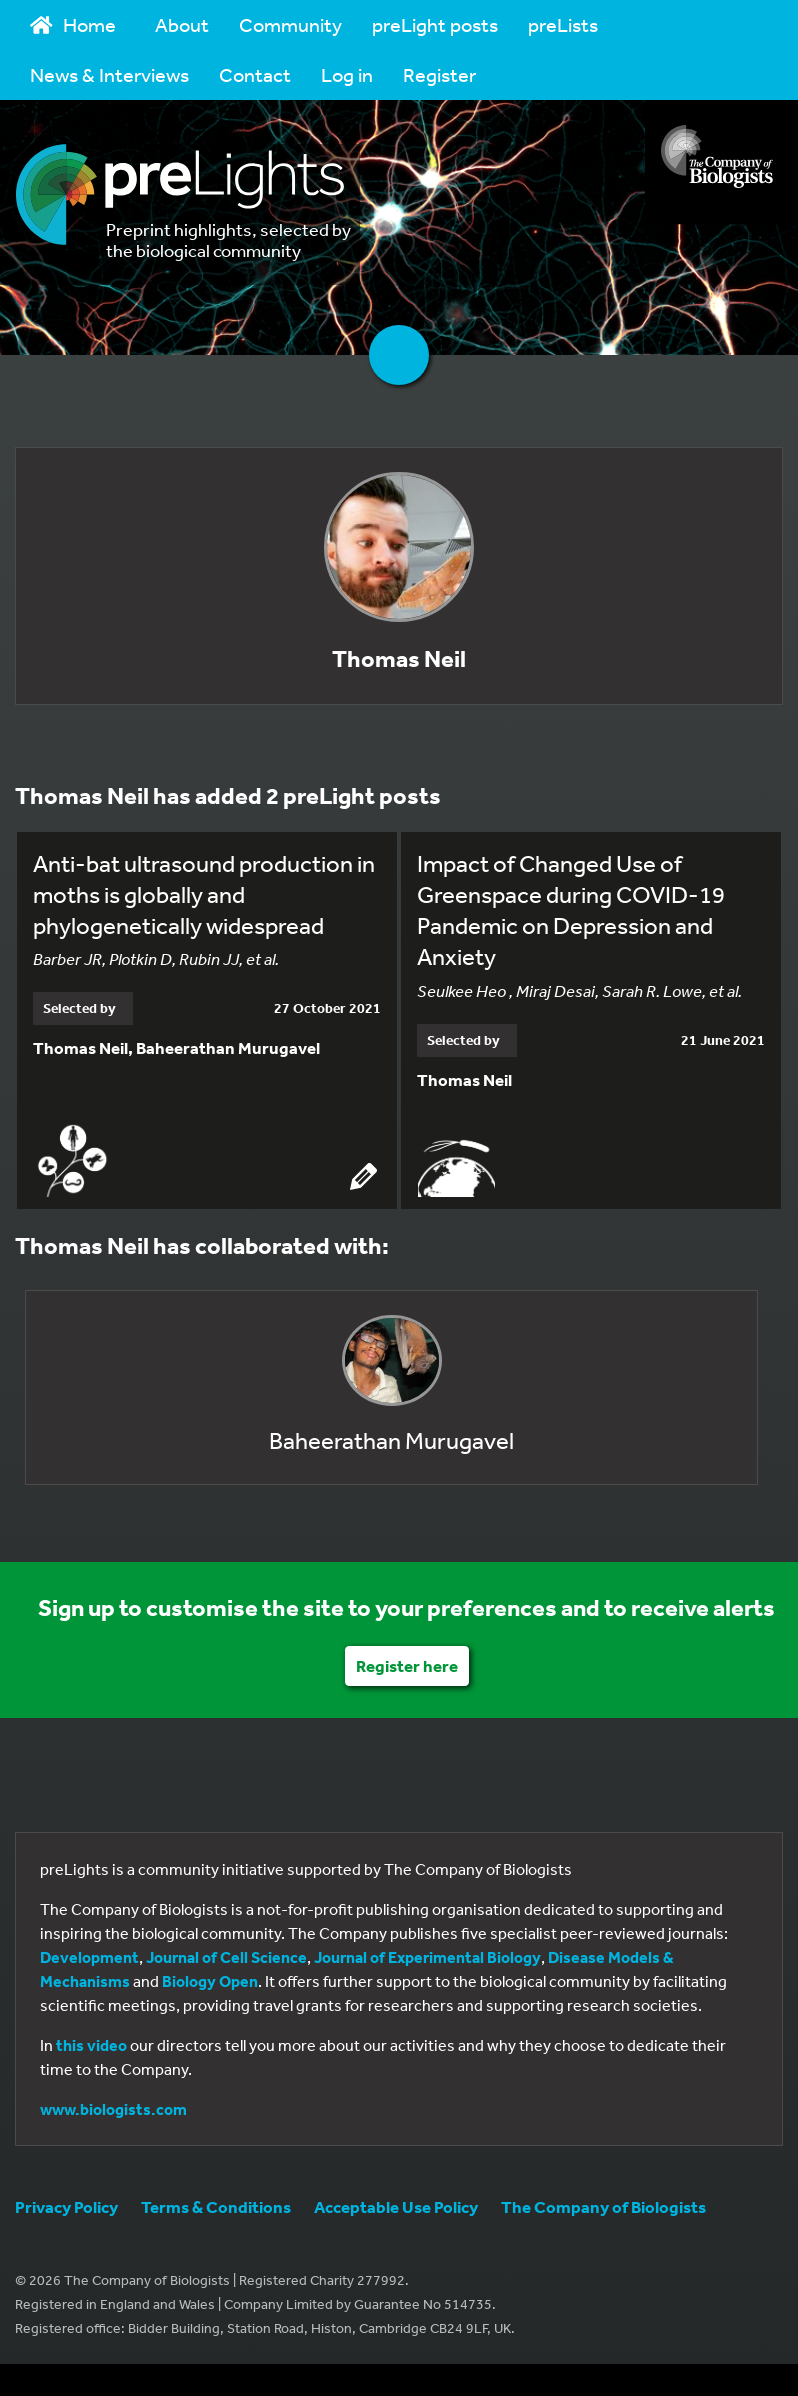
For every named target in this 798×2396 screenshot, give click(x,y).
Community (290, 24)
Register (439, 74)
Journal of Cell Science (226, 1957)
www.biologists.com (113, 2109)
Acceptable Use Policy (396, 2206)
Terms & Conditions (216, 2206)
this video (91, 2045)
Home (73, 24)
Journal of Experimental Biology (427, 1957)
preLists (563, 24)
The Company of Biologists (603, 2206)
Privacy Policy (66, 2206)
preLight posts (435, 24)
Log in (347, 74)
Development (89, 1957)
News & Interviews (109, 74)
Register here (407, 1665)
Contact (255, 74)
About (182, 24)
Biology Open (210, 1981)
